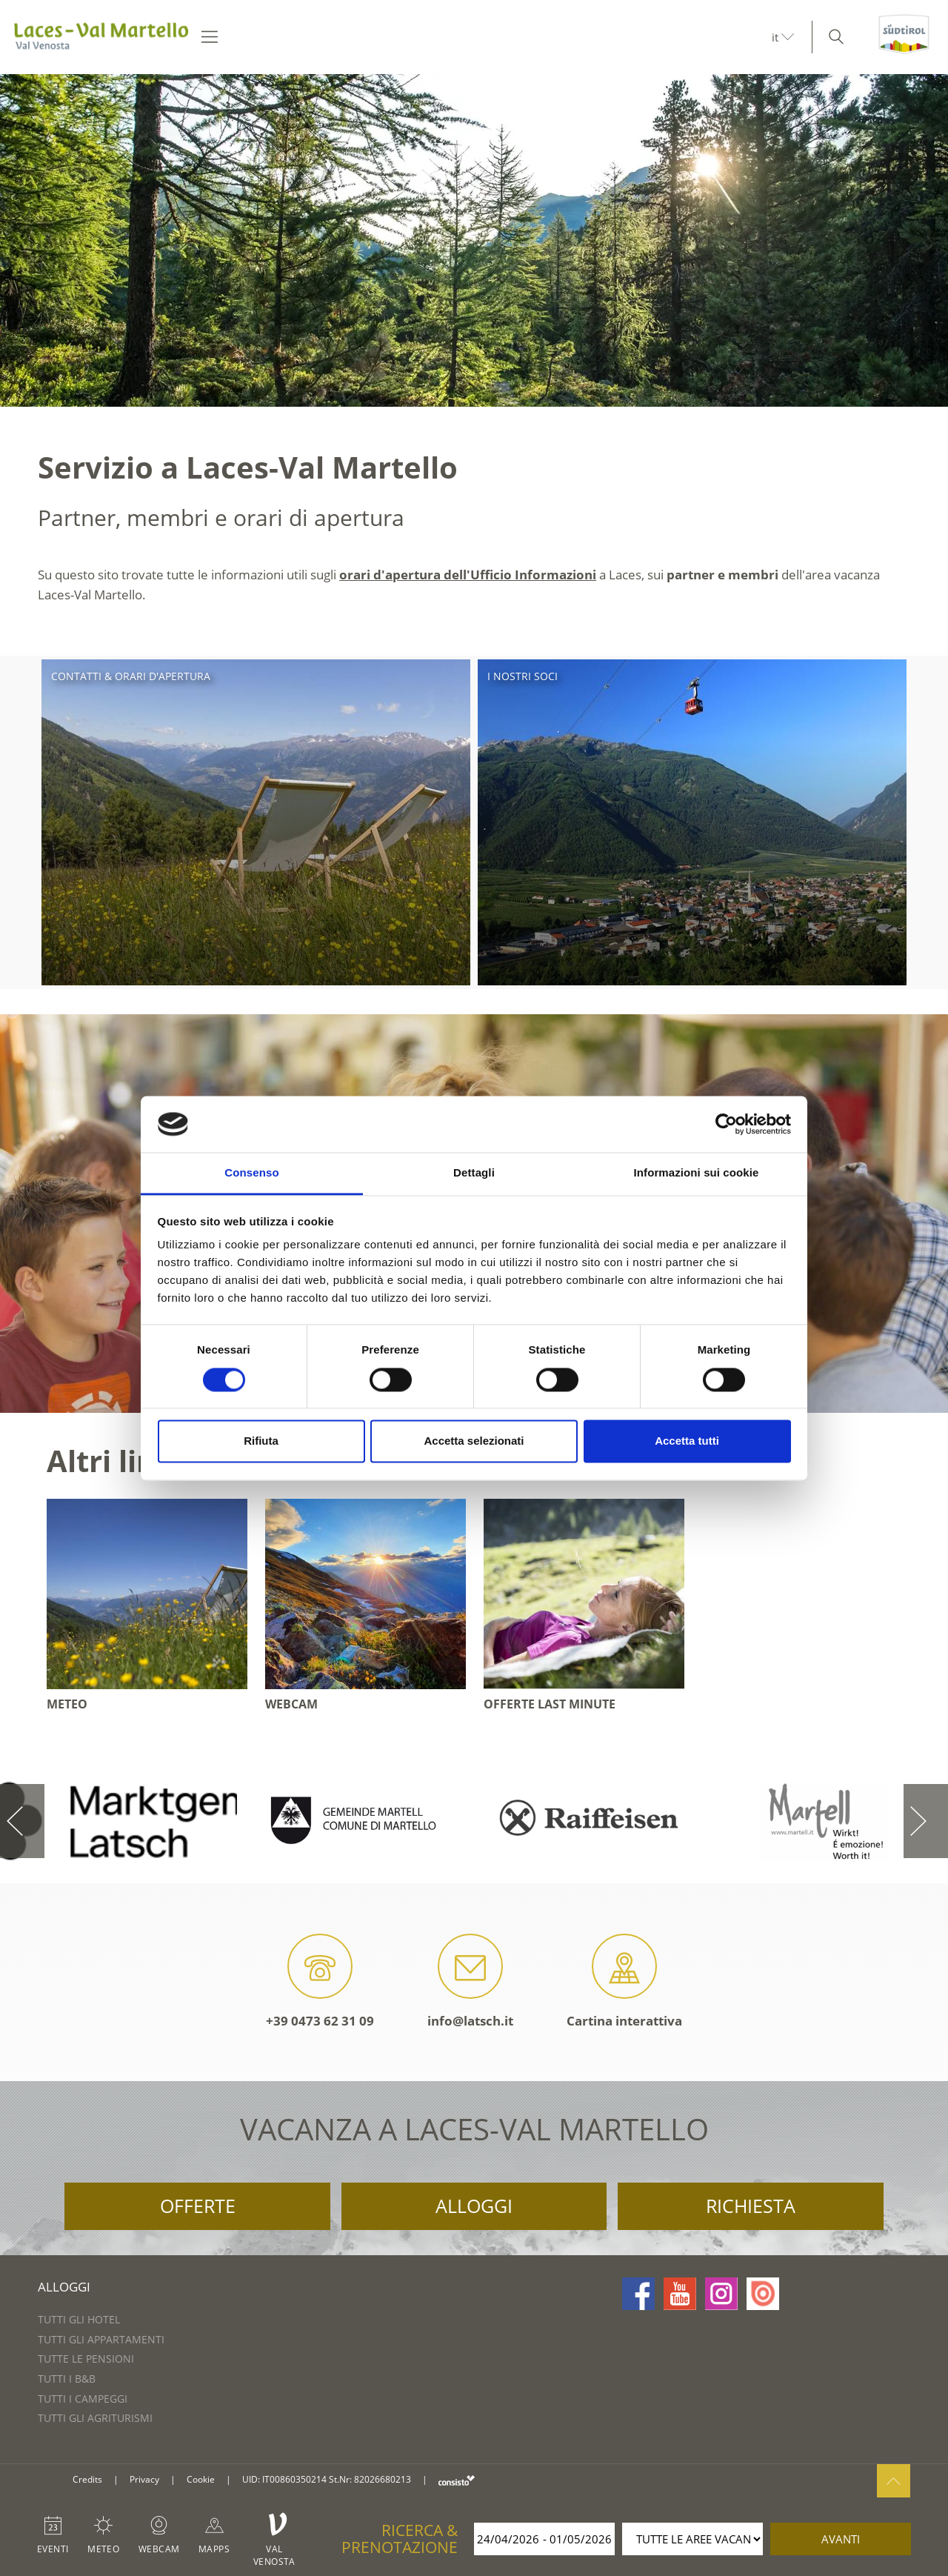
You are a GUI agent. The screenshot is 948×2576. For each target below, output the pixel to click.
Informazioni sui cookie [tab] (696, 1173)
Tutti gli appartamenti (101, 2339)
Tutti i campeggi (82, 2399)
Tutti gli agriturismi (95, 2418)
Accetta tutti (687, 1441)
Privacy (144, 2479)
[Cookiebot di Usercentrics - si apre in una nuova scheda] (726, 1124)
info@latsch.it (470, 1981)
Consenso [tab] (251, 1173)
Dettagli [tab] (474, 1173)
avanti (840, 2539)
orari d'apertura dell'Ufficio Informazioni (467, 574)
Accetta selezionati (474, 1441)
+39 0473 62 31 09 (320, 1981)
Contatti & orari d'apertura (130, 676)
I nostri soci (522, 676)
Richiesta (750, 2205)
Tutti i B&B (67, 2379)
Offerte (198, 2205)
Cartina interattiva (624, 1981)
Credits (87, 2479)
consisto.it (456, 2480)
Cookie (201, 2479)
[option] (474, 240)
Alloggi (474, 2205)
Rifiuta (261, 1441)
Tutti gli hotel (79, 2319)
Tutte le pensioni (86, 2359)
